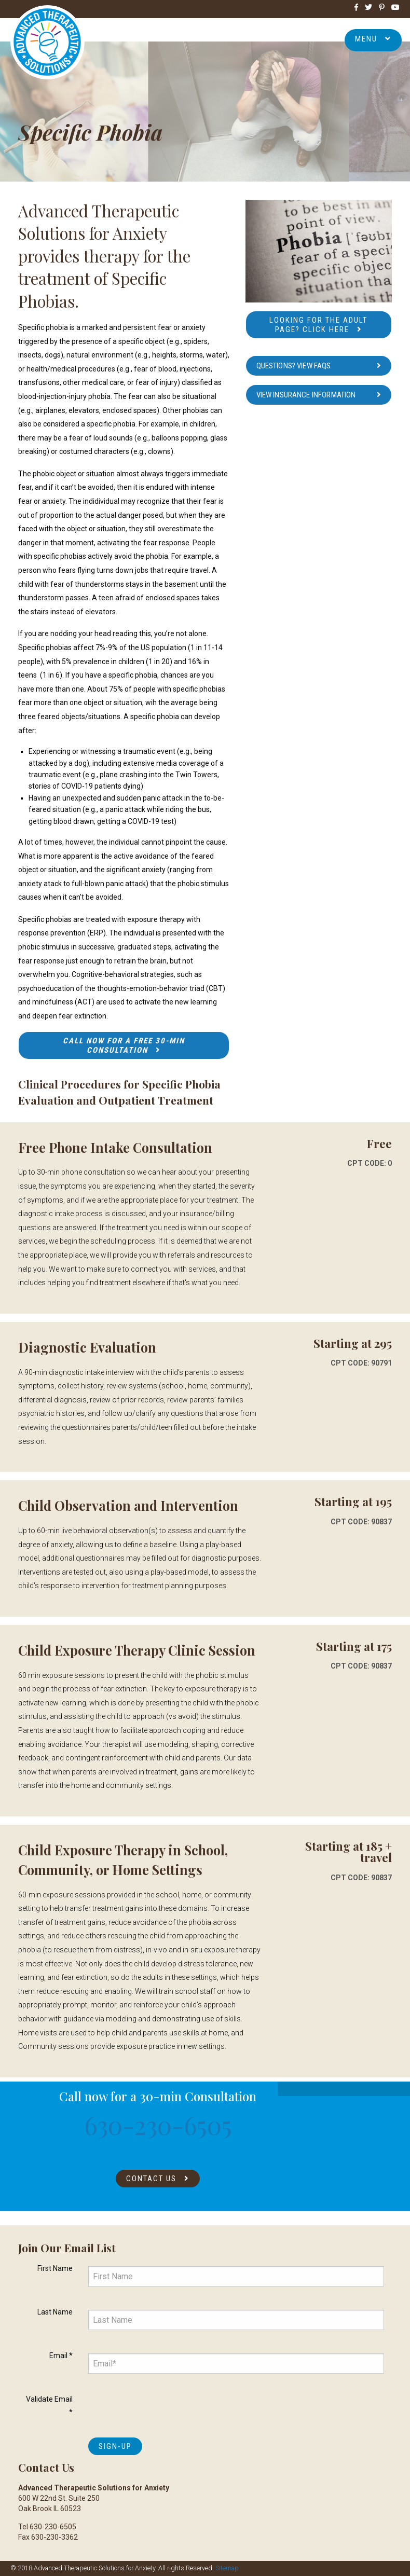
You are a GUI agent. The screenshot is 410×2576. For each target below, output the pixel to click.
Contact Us (151, 2178)
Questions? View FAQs (293, 365)
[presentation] (167, 2409)
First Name (55, 2268)
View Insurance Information (306, 395)
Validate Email (49, 2405)
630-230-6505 (158, 2124)
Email (61, 2355)
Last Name (55, 2312)
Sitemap (227, 2568)
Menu (373, 39)
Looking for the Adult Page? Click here (318, 324)
